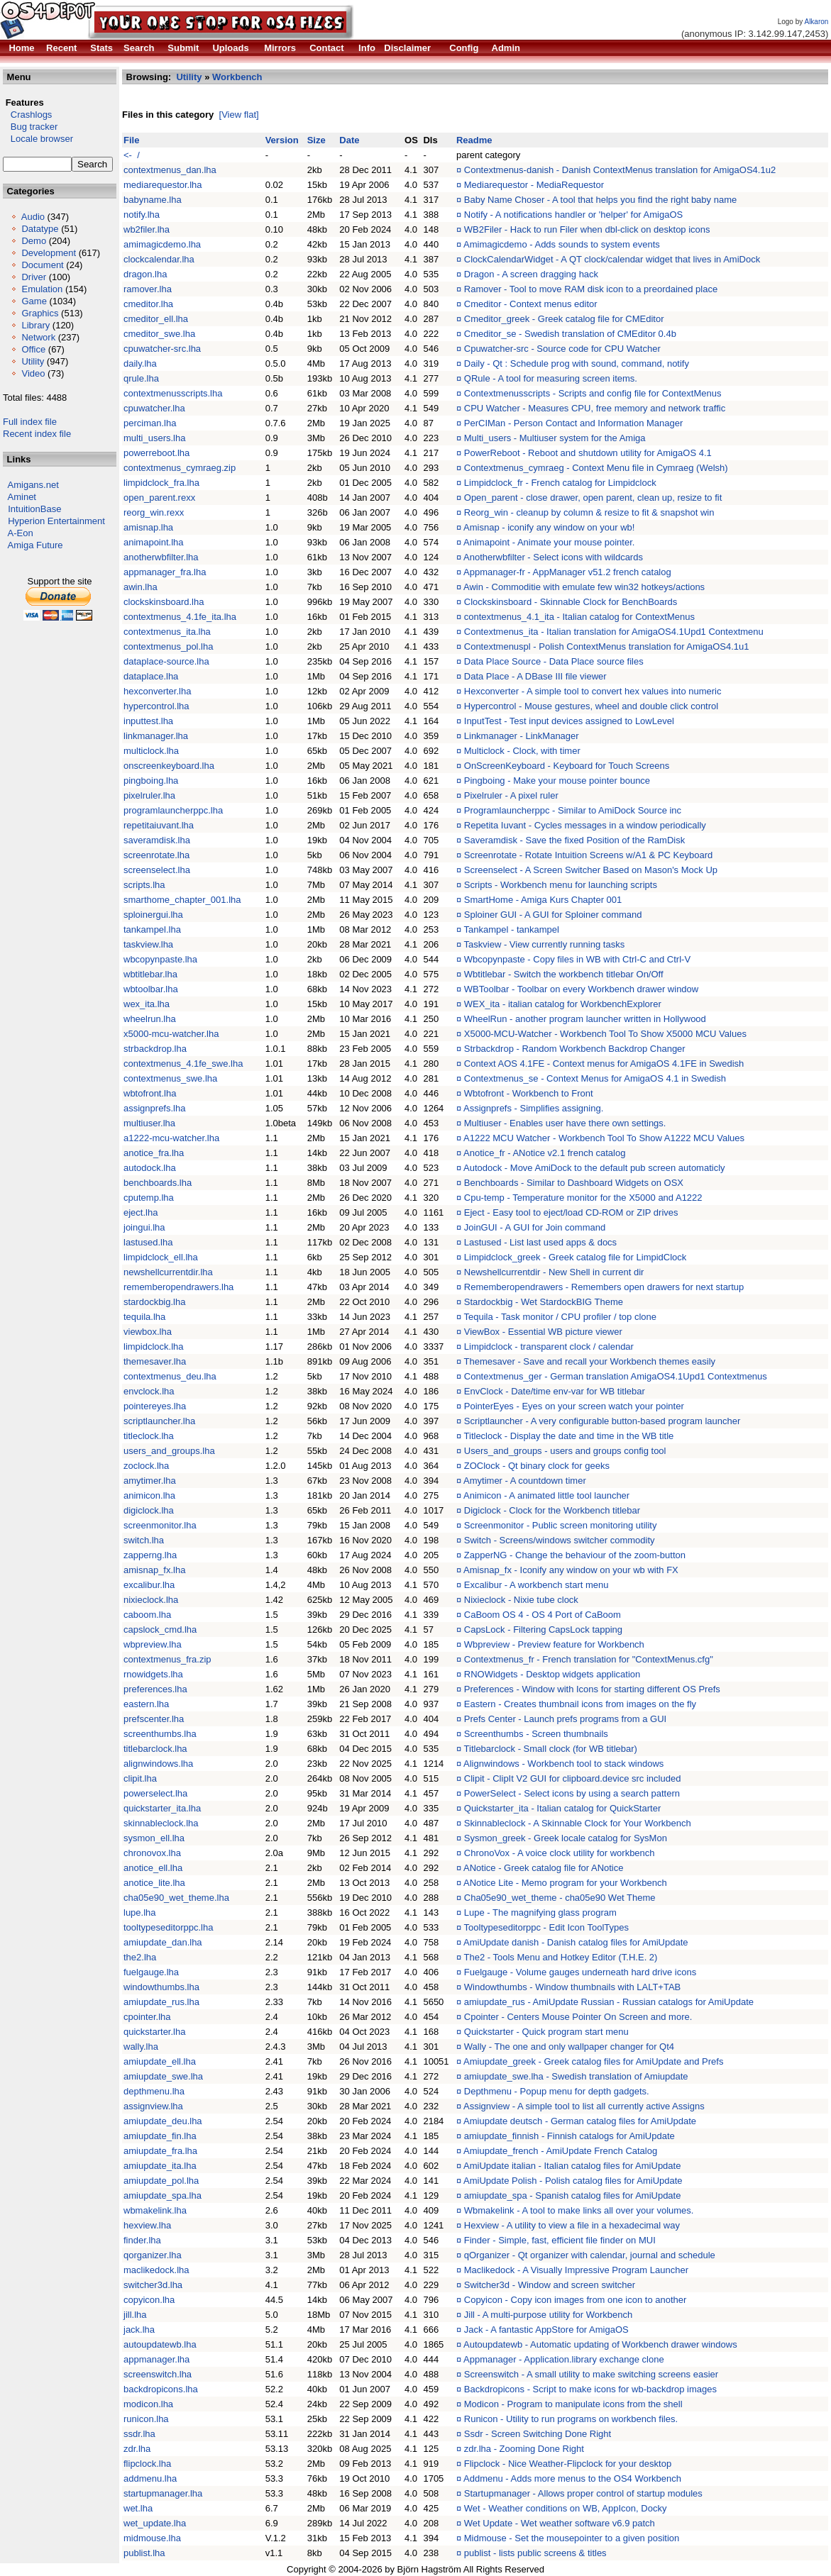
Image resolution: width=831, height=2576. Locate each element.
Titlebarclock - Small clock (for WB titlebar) (550, 1748)
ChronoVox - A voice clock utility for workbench (559, 1853)
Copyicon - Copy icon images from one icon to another (575, 2299)
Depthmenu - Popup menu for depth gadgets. (556, 2091)
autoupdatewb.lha (160, 2344)
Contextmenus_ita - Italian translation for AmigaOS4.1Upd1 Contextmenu (614, 631)
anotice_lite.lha (154, 1882)
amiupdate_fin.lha (160, 2136)
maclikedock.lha (156, 2270)
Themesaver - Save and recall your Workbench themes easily (590, 1361)
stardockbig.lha (154, 1302)
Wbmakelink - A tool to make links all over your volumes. (579, 2210)
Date (349, 140)
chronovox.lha (152, 1853)
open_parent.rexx (159, 497)
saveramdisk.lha (156, 840)
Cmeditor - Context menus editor (531, 304)
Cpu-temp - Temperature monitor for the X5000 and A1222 (583, 1197)
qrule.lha (141, 378)
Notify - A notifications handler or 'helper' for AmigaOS (573, 214)
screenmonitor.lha (160, 1525)
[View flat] (239, 114)
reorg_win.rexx (153, 512)
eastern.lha (146, 1704)
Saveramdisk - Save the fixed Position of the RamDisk (574, 840)
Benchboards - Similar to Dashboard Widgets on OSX (573, 1182)
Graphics (39, 313)
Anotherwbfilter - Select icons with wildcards (553, 557)
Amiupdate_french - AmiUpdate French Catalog (560, 2150)
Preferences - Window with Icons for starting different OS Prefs (592, 1689)
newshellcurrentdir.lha (168, 1272)
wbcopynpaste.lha (160, 959)
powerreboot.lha (156, 453)
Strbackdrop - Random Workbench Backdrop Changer (575, 1048)
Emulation (41, 289)
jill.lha (135, 2314)
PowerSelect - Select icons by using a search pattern (572, 1793)
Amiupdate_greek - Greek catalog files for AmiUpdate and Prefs (593, 2061)
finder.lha (142, 2240)
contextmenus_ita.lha (167, 631)
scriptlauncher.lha (159, 1421)
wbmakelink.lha (155, 2210)
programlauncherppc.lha (173, 810)
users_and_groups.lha (169, 1450)
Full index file (30, 421)
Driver (33, 277)
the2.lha (139, 1957)
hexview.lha (147, 2225)
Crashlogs (27, 114)
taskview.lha (148, 944)
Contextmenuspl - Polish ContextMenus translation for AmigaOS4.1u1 (606, 646)
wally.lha (140, 2046)
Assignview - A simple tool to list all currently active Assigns (584, 2106)
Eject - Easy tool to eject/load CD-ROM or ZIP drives (571, 1212)
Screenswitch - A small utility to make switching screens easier (591, 2374)
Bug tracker (30, 126)
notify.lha (141, 214)
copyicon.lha (149, 2299)
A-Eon (20, 533)
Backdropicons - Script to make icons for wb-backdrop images (590, 2389)
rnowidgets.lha (153, 1674)
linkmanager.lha (155, 736)
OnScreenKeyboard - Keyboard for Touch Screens (567, 765)
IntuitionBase (34, 509)
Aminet (22, 497)
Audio (33, 216)
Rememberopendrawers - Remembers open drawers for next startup (604, 1287)
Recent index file (37, 433)
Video (33, 373)
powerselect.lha (155, 1793)
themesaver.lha (154, 1361)
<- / (131, 155)
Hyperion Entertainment (56, 521)
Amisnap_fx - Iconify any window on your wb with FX (570, 1570)
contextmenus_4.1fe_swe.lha (183, 1063)
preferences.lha (155, 1689)
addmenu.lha (150, 2478)
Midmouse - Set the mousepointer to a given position (572, 2538)
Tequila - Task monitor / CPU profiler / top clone (560, 1316)
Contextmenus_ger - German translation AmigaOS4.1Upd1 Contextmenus (615, 1376)
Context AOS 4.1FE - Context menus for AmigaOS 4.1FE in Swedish (604, 1063)
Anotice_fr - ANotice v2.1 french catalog (544, 1153)
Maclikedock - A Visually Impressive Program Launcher (576, 2270)
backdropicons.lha (160, 2389)
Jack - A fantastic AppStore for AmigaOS (546, 2329)
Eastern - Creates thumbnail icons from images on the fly (580, 1704)
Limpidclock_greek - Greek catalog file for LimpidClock (575, 1257)
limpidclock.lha (153, 1346)
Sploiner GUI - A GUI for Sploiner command (553, 914)
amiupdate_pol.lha (161, 2180)
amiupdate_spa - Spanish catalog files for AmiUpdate (572, 2195)
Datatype (39, 228)
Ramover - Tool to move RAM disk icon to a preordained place (590, 289)
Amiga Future (35, 545)
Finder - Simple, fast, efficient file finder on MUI (560, 2240)
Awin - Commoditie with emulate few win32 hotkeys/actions (584, 587)
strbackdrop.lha (155, 1048)
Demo (33, 240)
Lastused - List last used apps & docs (540, 1242)
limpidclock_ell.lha (160, 1257)
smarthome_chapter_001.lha (182, 899)
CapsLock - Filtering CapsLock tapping (543, 1629)
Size (316, 140)
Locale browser (38, 138)
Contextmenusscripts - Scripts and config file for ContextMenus (593, 393)
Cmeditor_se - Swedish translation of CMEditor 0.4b (570, 333)
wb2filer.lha (146, 229)
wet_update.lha (154, 2523)
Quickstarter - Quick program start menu (546, 2031)
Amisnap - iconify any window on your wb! (548, 527)
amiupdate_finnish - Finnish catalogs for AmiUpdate (569, 2136)
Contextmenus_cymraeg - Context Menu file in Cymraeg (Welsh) (596, 467)
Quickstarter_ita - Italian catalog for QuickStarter (562, 1808)
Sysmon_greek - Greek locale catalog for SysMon (565, 1838)
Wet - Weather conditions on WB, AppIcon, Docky (565, 2508)
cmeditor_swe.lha (159, 333)
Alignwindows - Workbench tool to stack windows (563, 1763)
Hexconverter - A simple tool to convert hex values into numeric (593, 691)
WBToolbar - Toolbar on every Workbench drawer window (581, 989)
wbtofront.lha (149, 1093)
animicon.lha (149, 1495)
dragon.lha (145, 274)
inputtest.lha (148, 721)
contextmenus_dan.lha (169, 170)
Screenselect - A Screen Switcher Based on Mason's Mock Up (590, 870)
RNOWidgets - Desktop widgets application (552, 1674)
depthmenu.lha (154, 2091)
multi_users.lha (154, 438)
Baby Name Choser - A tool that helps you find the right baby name (600, 199)
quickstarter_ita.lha (162, 1808)
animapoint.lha (153, 542)
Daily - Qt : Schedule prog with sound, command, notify (576, 363)
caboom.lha (147, 1614)
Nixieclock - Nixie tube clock (521, 1599)
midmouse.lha (152, 2538)
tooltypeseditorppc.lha (168, 1927)
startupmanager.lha (162, 2493)
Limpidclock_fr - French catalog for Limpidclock (560, 482)
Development (48, 253)
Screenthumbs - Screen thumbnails (536, 1733)
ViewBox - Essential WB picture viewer (543, 1331)
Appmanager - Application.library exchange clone (563, 2359)
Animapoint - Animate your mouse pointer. (548, 542)
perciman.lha (149, 423)
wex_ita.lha (146, 1004)
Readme (474, 140)
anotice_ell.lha (152, 1867)
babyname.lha (152, 199)
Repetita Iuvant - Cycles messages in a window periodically (585, 825)
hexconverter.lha (157, 691)
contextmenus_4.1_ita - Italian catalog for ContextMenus (579, 616)
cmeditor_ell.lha (155, 318)
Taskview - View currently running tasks (544, 944)
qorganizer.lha (152, 2255)
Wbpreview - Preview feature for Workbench (554, 1644)
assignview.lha (153, 2106)
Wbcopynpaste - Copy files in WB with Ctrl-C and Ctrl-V (577, 959)
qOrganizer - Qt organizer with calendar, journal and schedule (589, 2255)
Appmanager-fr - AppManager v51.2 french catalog (567, 572)
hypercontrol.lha (156, 706)
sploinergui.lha (153, 914)
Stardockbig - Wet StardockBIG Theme (543, 1302)
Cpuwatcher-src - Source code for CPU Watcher (562, 348)
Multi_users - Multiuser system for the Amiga (555, 438)
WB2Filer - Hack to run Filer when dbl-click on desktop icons (587, 229)
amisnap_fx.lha (154, 1570)
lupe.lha (139, 1912)
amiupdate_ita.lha (160, 2165)
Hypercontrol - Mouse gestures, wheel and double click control (591, 706)
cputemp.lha (148, 1197)
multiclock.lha (151, 750)
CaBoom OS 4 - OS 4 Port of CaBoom (542, 1614)
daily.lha (140, 363)
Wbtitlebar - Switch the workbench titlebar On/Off (564, 974)
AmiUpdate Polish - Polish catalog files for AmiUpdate (573, 2180)
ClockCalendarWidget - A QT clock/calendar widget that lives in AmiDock (612, 259)
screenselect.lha (156, 870)
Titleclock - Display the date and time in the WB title (569, 1436)
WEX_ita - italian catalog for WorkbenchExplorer (562, 1004)
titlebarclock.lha (155, 1748)
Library (35, 325)
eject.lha (140, 1212)
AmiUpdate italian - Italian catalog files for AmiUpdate (572, 2165)
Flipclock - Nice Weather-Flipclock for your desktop (567, 2463)
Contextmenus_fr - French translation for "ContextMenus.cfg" (588, 1659)
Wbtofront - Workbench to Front (528, 1093)
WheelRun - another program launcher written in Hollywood (585, 1019)
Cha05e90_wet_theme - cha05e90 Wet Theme (560, 1897)
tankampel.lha (152, 929)
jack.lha (139, 2329)
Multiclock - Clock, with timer (522, 750)
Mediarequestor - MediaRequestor (534, 184)
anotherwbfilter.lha (161, 557)
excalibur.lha (149, 1585)
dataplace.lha (150, 676)
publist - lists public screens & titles (535, 2553)
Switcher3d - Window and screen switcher (549, 2285)
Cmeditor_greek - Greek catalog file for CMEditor (564, 318)
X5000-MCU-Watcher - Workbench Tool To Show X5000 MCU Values (605, 1033)
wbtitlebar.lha (150, 974)
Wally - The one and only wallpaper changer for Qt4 (569, 2046)
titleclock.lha (148, 1436)
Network (38, 337)
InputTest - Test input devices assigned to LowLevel (569, 721)
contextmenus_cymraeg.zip (179, 467)
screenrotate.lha (156, 855)
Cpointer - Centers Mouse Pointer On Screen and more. (578, 2016)
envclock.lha (149, 1391)
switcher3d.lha (152, 2285)
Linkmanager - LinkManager (521, 736)
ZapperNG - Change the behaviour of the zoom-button (575, 1555)
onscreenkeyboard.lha (168, 765)
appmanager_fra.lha (164, 572)
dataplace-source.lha (166, 661)
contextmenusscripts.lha (172, 393)
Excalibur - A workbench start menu (536, 1585)
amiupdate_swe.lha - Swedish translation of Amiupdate (576, 2076)
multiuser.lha (149, 1123)
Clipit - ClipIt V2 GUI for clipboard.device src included (572, 1778)
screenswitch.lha (157, 2374)
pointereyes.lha (154, 1406)
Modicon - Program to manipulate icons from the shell (573, 2404)
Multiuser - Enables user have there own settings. (565, 1123)
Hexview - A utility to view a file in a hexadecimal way (572, 2225)
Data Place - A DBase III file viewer (535, 676)
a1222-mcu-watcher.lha (171, 1138)
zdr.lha (136, 2448)
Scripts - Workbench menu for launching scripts (560, 884)
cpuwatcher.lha (154, 408)
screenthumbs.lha (160, 1733)
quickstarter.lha (154, 2031)
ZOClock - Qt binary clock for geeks (537, 1465)
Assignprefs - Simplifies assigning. (533, 1108)
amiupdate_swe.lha (163, 2076)
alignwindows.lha (158, 1763)
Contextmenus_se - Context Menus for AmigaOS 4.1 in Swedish (595, 1078)
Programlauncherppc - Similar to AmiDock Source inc (572, 810)
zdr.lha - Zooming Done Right (524, 2448)
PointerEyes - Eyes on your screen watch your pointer (574, 1406)
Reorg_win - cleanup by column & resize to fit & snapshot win (589, 512)
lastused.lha (147, 1242)
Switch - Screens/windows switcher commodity (559, 1540)
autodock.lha (149, 1167)
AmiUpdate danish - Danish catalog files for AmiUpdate (575, 1942)
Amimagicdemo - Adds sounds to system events (561, 244)
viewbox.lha (147, 1331)
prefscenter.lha (153, 1719)
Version (282, 140)
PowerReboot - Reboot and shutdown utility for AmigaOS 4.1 (588, 453)
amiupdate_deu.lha (162, 2121)
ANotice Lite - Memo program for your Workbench (565, 1882)
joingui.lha (144, 1227)
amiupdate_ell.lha (159, 2061)
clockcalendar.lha (158, 259)
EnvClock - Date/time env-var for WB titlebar (554, 1391)
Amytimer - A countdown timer (524, 1480)
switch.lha (143, 1540)
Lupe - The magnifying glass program (540, 1912)
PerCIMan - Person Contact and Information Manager (573, 423)
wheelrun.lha (149, 1019)
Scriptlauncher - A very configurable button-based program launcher (602, 1421)
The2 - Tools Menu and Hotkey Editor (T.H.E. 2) (561, 1957)
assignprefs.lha (154, 1108)
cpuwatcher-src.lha (162, 348)
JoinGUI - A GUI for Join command (534, 1227)
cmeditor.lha (148, 304)
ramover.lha (147, 289)
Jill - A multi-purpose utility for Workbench (548, 2314)
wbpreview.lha (152, 1644)
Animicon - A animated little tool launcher (546, 1495)
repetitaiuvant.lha (158, 825)
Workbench (237, 77)
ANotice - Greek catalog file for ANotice (543, 1867)
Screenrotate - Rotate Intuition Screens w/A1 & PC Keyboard (588, 855)
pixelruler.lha (149, 795)
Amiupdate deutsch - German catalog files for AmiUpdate (579, 2121)
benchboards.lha (157, 1182)
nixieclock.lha (150, 1599)
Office (33, 349)
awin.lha (140, 587)
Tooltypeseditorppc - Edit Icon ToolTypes (546, 1927)
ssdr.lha (139, 2433)
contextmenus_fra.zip (167, 1659)
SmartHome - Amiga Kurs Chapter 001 (543, 899)
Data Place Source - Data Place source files (554, 661)
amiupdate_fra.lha (160, 2150)
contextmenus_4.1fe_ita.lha (179, 616)
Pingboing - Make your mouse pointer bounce (557, 780)
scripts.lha (144, 884)
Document (42, 265)
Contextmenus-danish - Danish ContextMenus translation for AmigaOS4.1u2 (620, 170)
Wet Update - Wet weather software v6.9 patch (559, 2523)
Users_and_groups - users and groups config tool (565, 1450)
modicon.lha (148, 2404)
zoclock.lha (146, 1465)
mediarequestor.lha (162, 184)
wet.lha (138, 2508)
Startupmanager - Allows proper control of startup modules (583, 2493)
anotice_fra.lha (153, 1153)
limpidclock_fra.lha (161, 482)
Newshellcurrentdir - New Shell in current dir (554, 1272)
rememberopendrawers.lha (178, 1287)
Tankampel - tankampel (511, 929)
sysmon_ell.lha (154, 1838)
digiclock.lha (148, 1510)
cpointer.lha (147, 2016)
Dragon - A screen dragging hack (531, 274)
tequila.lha (144, 1316)
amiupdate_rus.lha (161, 2002)
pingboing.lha (150, 780)
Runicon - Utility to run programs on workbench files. (571, 2419)
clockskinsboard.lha (163, 601)
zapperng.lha (150, 1555)
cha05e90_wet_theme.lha (176, 1897)
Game (33, 301)
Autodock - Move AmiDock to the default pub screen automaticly (594, 1167)
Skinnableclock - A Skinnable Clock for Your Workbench (577, 1823)
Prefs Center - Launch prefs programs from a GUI (565, 1719)
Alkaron (816, 22)
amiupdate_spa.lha (162, 2195)
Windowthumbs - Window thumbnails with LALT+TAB (572, 1987)
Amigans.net (33, 484)
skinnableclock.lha (161, 1823)
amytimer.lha (149, 1480)
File (131, 140)
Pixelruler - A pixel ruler (511, 795)
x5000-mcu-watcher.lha (171, 1033)
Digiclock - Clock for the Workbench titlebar (552, 1510)
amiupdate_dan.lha (162, 1942)
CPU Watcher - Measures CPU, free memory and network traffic (594, 408)
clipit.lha (140, 1778)
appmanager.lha (156, 2359)
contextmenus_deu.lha (169, 1376)
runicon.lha (146, 2419)
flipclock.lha (147, 2463)
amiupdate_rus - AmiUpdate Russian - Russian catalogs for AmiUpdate (609, 2002)
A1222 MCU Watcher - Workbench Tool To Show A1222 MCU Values (603, 1138)
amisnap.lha (148, 527)
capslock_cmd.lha (160, 1629)
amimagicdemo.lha (162, 244)
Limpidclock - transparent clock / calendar (549, 1346)
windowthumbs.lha (161, 1987)
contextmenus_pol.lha (168, 646)
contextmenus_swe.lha (170, 1078)
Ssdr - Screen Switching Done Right (537, 2433)
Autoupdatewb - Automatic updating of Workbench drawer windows (600, 2344)
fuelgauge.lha (151, 1972)
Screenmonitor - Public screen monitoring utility (560, 1525)
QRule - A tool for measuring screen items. (550, 378)
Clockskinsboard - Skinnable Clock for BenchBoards (571, 601)
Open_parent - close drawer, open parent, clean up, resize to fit (593, 497)
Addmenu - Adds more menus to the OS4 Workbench (572, 2478)
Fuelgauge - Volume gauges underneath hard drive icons (580, 1972)
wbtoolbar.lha (150, 989)
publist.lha (144, 2553)
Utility (32, 361)
